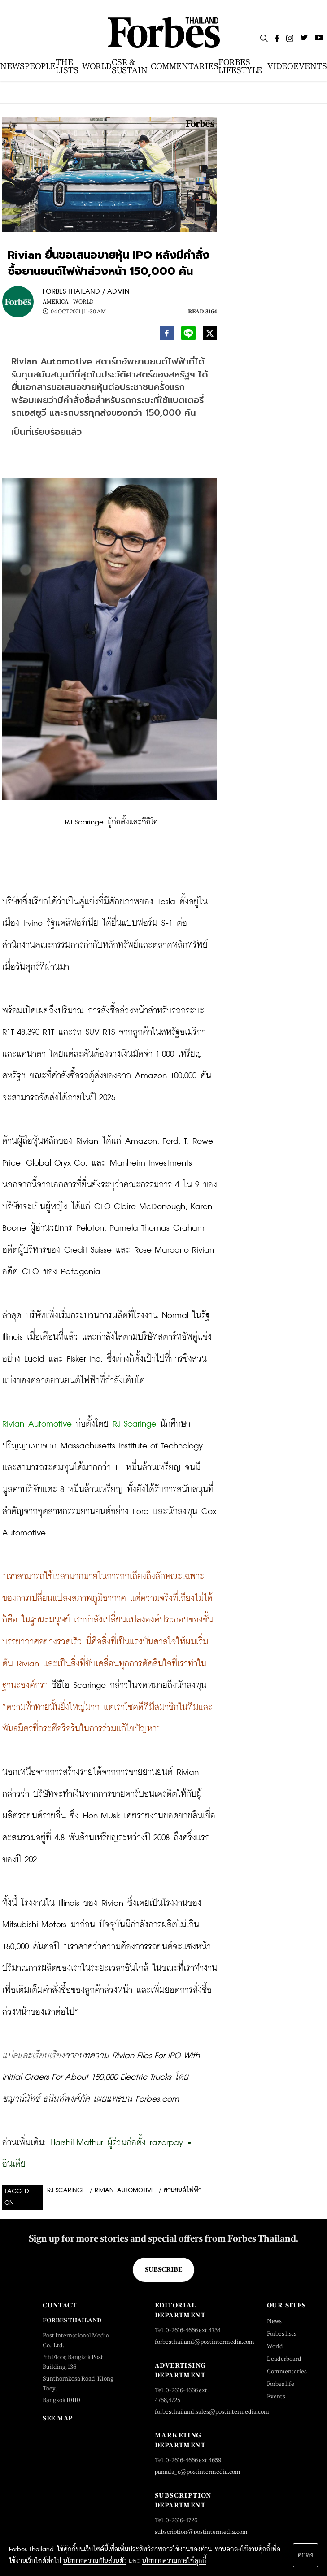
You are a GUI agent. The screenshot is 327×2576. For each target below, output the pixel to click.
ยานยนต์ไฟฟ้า (182, 2190)
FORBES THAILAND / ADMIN (86, 291)
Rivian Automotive (124, 2190)
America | (57, 302)
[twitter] (210, 335)
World (83, 302)
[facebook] (167, 335)
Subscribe (163, 2269)
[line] (188, 335)
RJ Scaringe (66, 2190)
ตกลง (305, 2555)
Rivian (13, 1424)
